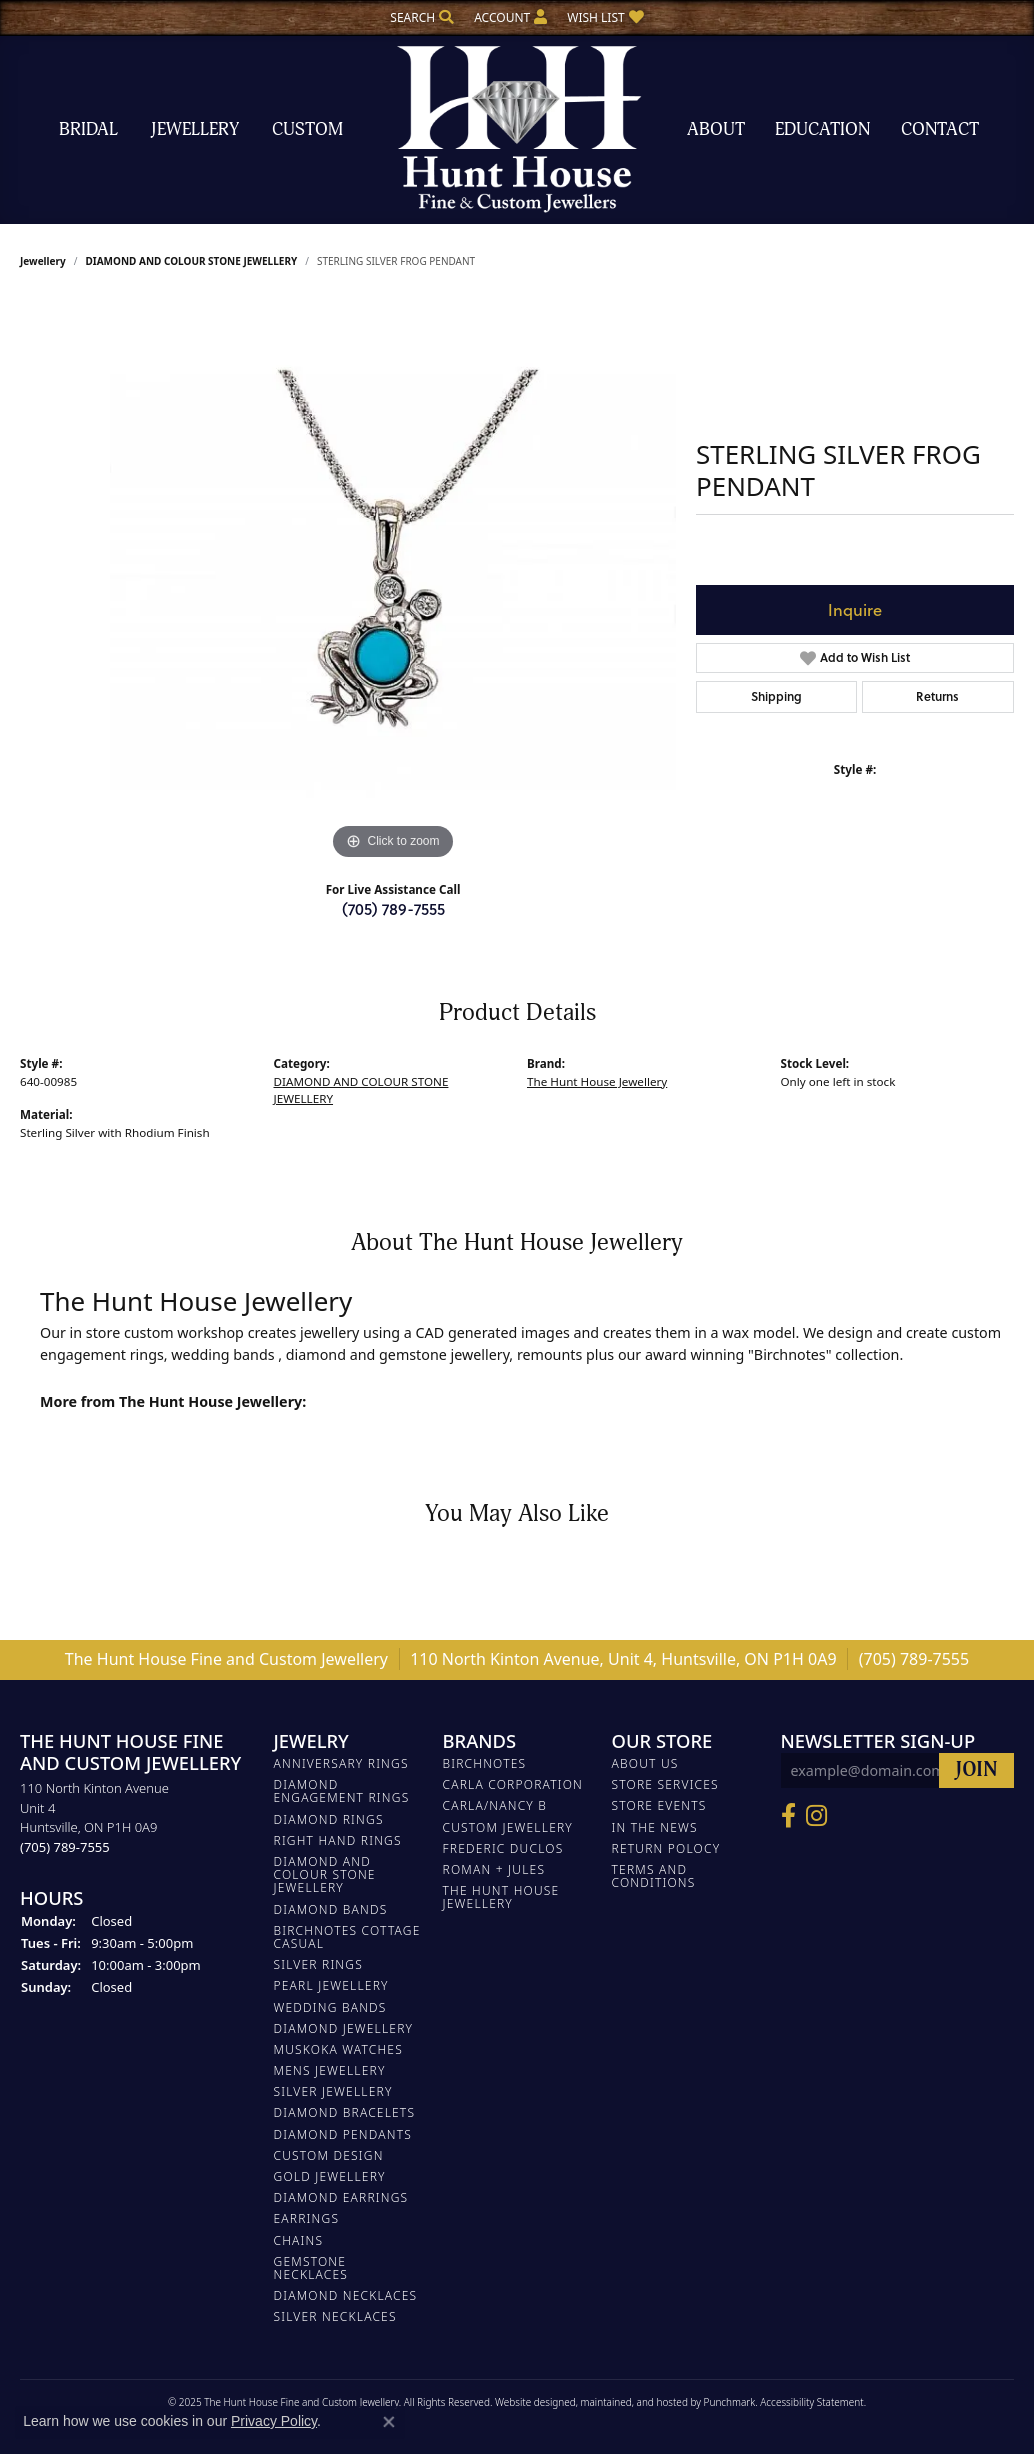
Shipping (776, 696)
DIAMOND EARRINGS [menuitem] (341, 2197)
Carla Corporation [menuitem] (513, 1784)
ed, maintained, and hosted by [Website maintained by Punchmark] (633, 2401)
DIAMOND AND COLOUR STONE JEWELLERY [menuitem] (325, 1875)
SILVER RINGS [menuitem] (318, 1964)
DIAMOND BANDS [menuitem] (331, 1908)
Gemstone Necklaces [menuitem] (311, 2267)
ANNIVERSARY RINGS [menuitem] (341, 1763)
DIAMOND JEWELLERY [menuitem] (344, 2027)
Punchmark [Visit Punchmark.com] (730, 2401)
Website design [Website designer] (529, 2401)
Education (822, 129)
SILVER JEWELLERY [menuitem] (333, 2091)
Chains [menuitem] (299, 2239)
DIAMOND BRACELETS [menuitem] (345, 2112)
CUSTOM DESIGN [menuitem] (329, 2154)
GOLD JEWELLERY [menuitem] (330, 2176)
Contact (940, 129)
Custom (307, 129)
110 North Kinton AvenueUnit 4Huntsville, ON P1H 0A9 (94, 1817)
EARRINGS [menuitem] (307, 2218)
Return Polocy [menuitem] (666, 1847)
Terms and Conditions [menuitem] (654, 1876)
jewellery (43, 261)
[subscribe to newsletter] (976, 1770)
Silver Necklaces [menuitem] (335, 2316)
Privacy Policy (274, 2421)
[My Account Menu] (510, 17)
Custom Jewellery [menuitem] (508, 1826)
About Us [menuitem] (645, 1763)
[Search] (422, 17)
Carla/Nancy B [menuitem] (495, 1805)
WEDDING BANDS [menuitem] (330, 2006)
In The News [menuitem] (655, 1826)
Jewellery (195, 129)
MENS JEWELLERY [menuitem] (330, 2070)
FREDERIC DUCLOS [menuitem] (503, 1847)
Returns (937, 696)
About (716, 129)
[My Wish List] (605, 17)
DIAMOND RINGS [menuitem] (329, 1818)
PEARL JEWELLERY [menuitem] (331, 1985)
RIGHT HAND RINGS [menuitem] (338, 1839)
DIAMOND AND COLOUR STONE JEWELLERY (191, 261)
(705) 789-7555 (393, 908)
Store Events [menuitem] (659, 1805)
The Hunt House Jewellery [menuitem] (501, 1897)
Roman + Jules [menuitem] (494, 1869)
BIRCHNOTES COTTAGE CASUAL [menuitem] (347, 1936)
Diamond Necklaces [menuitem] (346, 2295)
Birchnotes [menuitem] (485, 1763)
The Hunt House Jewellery (597, 1081)
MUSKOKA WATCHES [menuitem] (338, 2048)
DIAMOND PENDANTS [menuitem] (343, 2133)
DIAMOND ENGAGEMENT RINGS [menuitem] (342, 1791)
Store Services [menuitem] (665, 1784)
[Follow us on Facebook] (788, 1815)
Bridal (88, 129)
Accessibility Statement (811, 2401)
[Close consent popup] (389, 2422)
